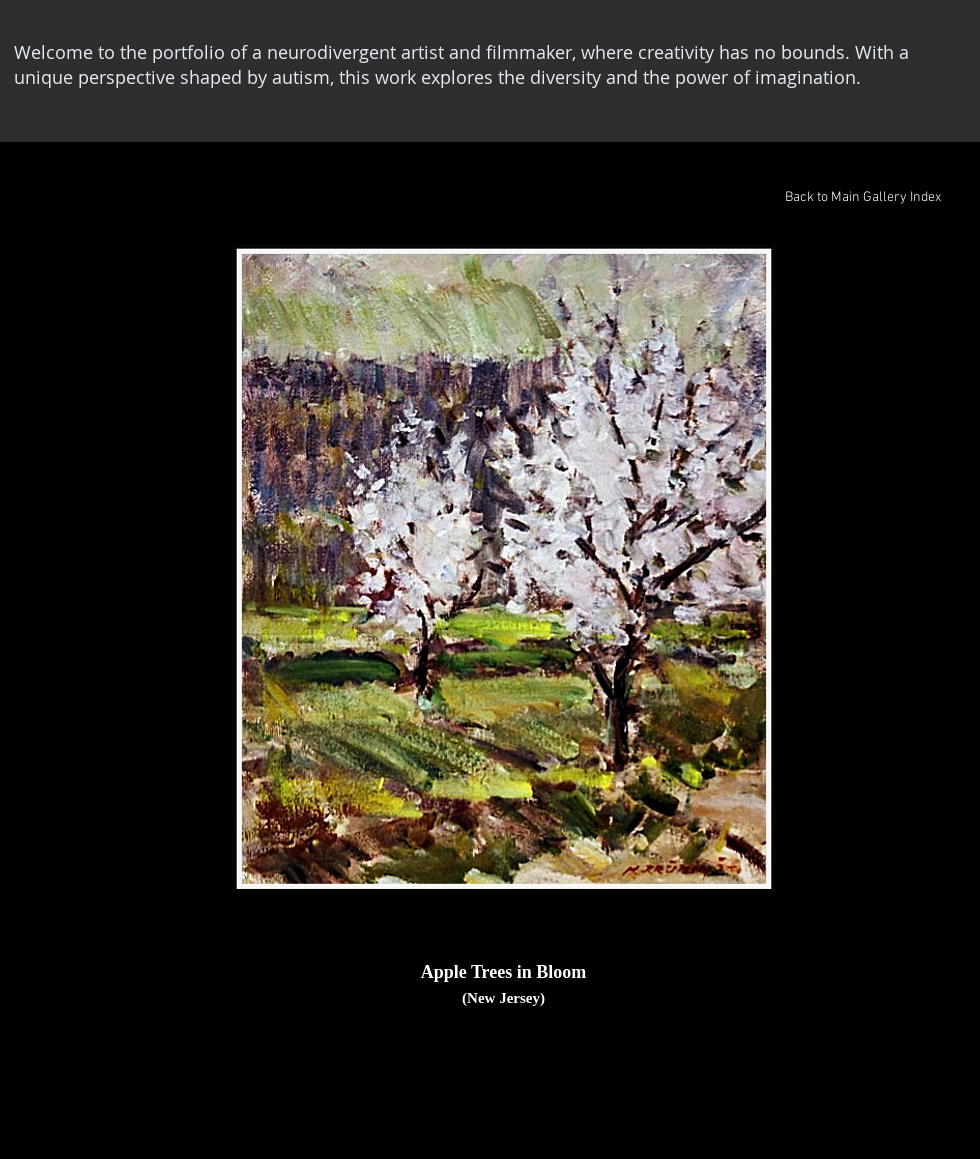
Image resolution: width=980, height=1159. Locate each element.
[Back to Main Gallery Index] (862, 198)
